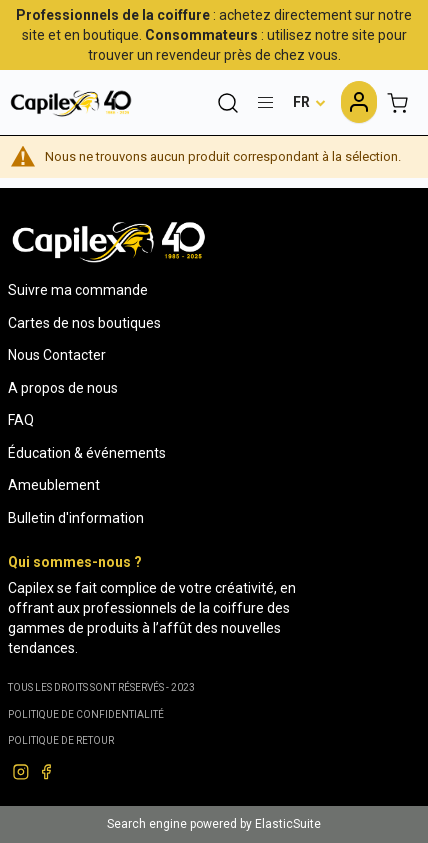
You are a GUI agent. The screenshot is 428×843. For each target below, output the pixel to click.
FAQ (21, 420)
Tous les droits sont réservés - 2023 (101, 687)
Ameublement (54, 485)
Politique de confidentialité (86, 714)
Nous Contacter (57, 355)
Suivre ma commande (78, 290)
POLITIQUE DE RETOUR (61, 740)
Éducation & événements (87, 453)
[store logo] (70, 102)
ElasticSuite (288, 824)
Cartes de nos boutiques (84, 323)
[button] (309, 102)
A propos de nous (63, 388)
